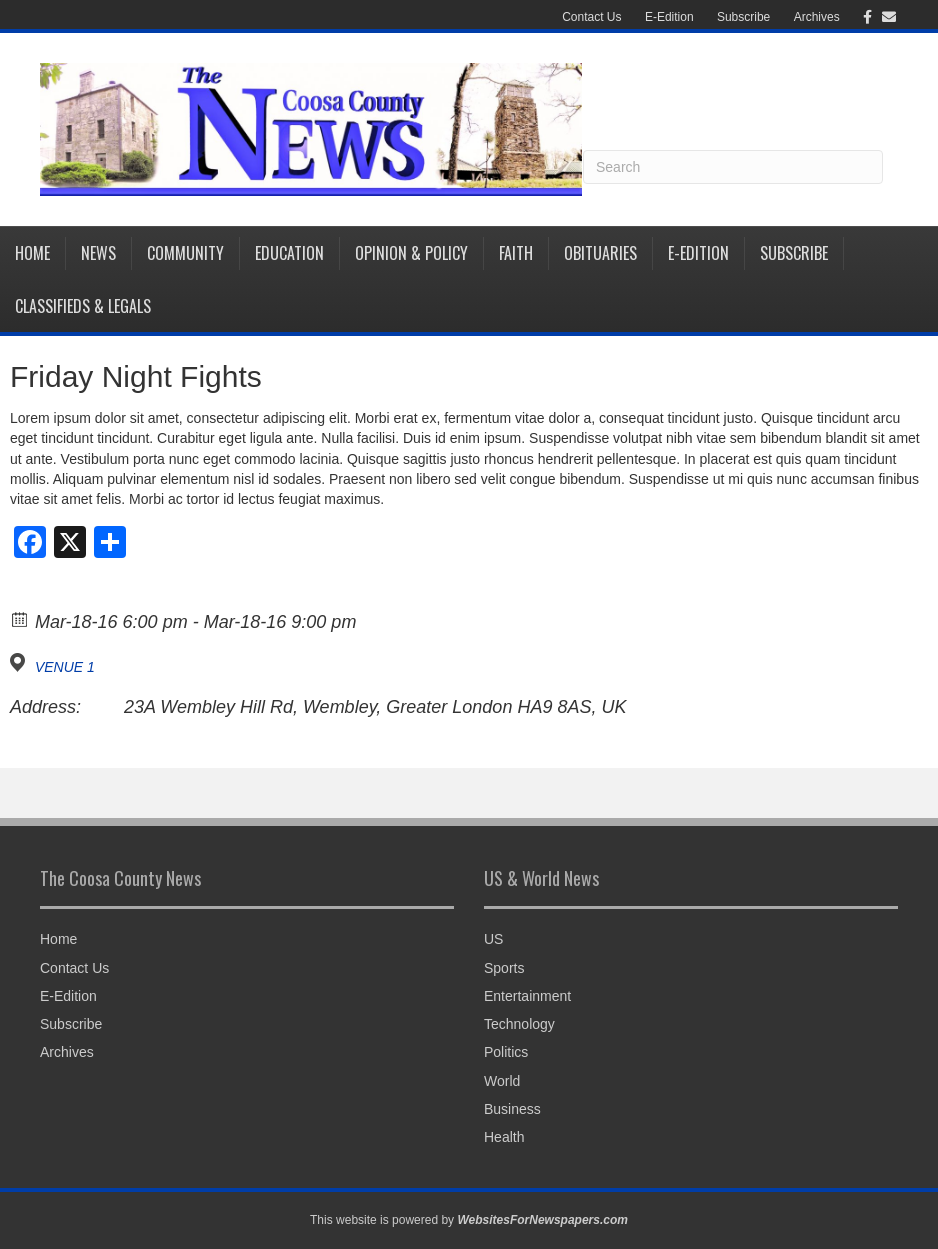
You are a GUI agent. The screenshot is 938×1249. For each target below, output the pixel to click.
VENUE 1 (65, 667)
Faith (516, 253)
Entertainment (527, 996)
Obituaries (600, 253)
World (502, 1081)
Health (504, 1137)
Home (32, 253)
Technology (519, 1024)
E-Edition (669, 17)
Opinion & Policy (411, 253)
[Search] (733, 167)
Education (289, 253)
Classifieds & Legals (83, 306)
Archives (817, 17)
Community (185, 253)
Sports (504, 968)
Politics (506, 1052)
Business (512, 1109)
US (493, 939)
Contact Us (591, 17)
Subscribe (743, 17)
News (98, 253)
